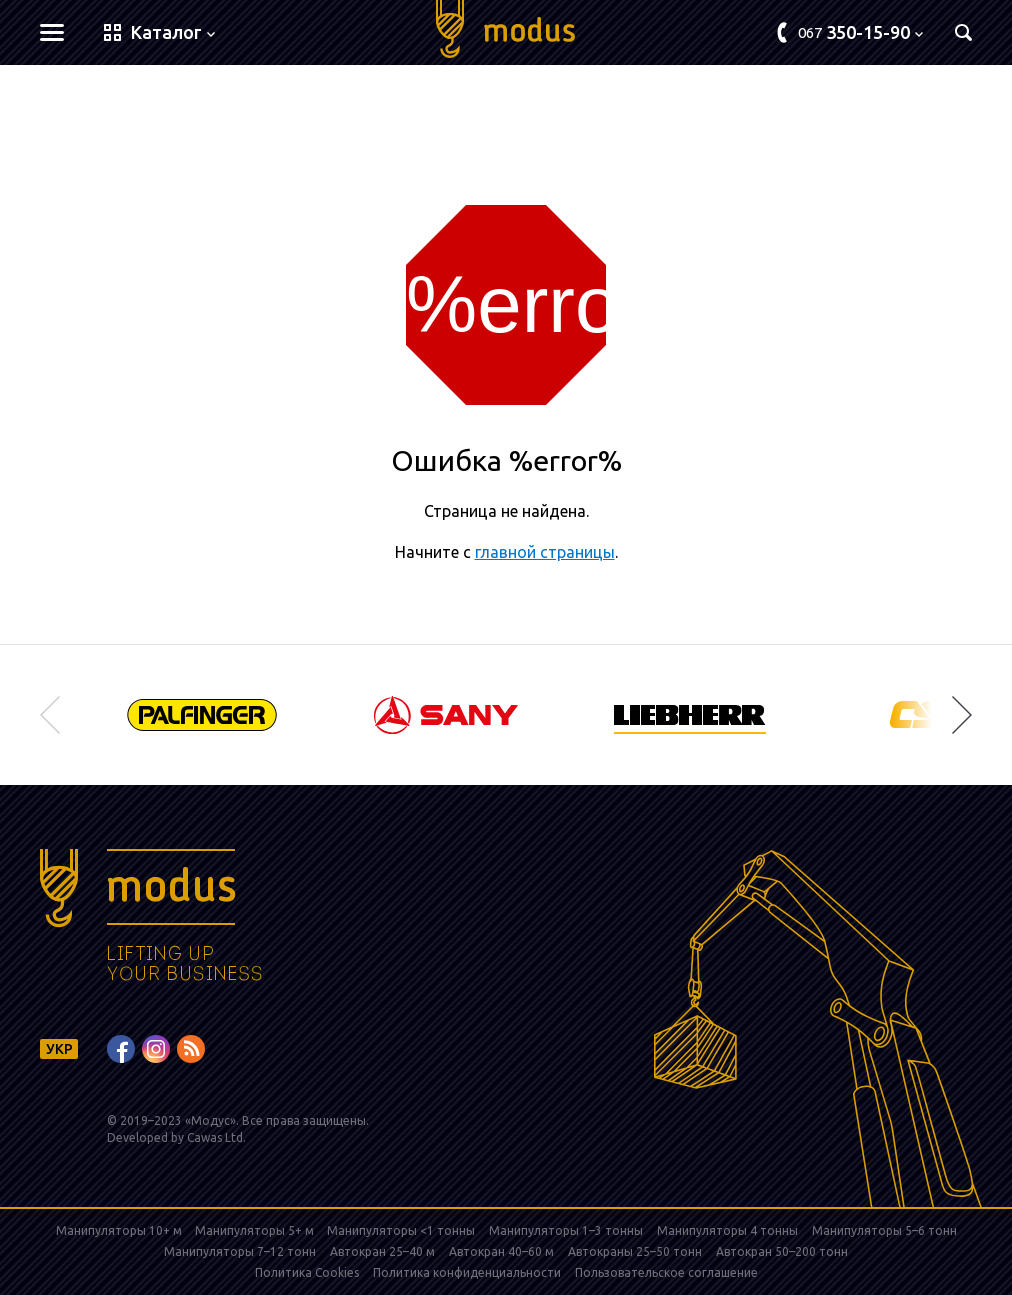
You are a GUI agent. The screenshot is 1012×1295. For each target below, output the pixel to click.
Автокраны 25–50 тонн (635, 1251)
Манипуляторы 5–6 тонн (884, 1230)
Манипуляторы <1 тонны (401, 1230)
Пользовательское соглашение (666, 1272)
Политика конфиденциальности (467, 1272)
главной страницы (545, 552)
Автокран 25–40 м (382, 1251)
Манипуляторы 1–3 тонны (566, 1230)
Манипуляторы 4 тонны (727, 1230)
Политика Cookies (307, 1272)
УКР (59, 1049)
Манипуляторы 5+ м (256, 1230)
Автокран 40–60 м (501, 1251)
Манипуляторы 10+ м (120, 1230)
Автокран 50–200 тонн (782, 1251)
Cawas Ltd (215, 1137)
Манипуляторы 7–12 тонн (240, 1251)
